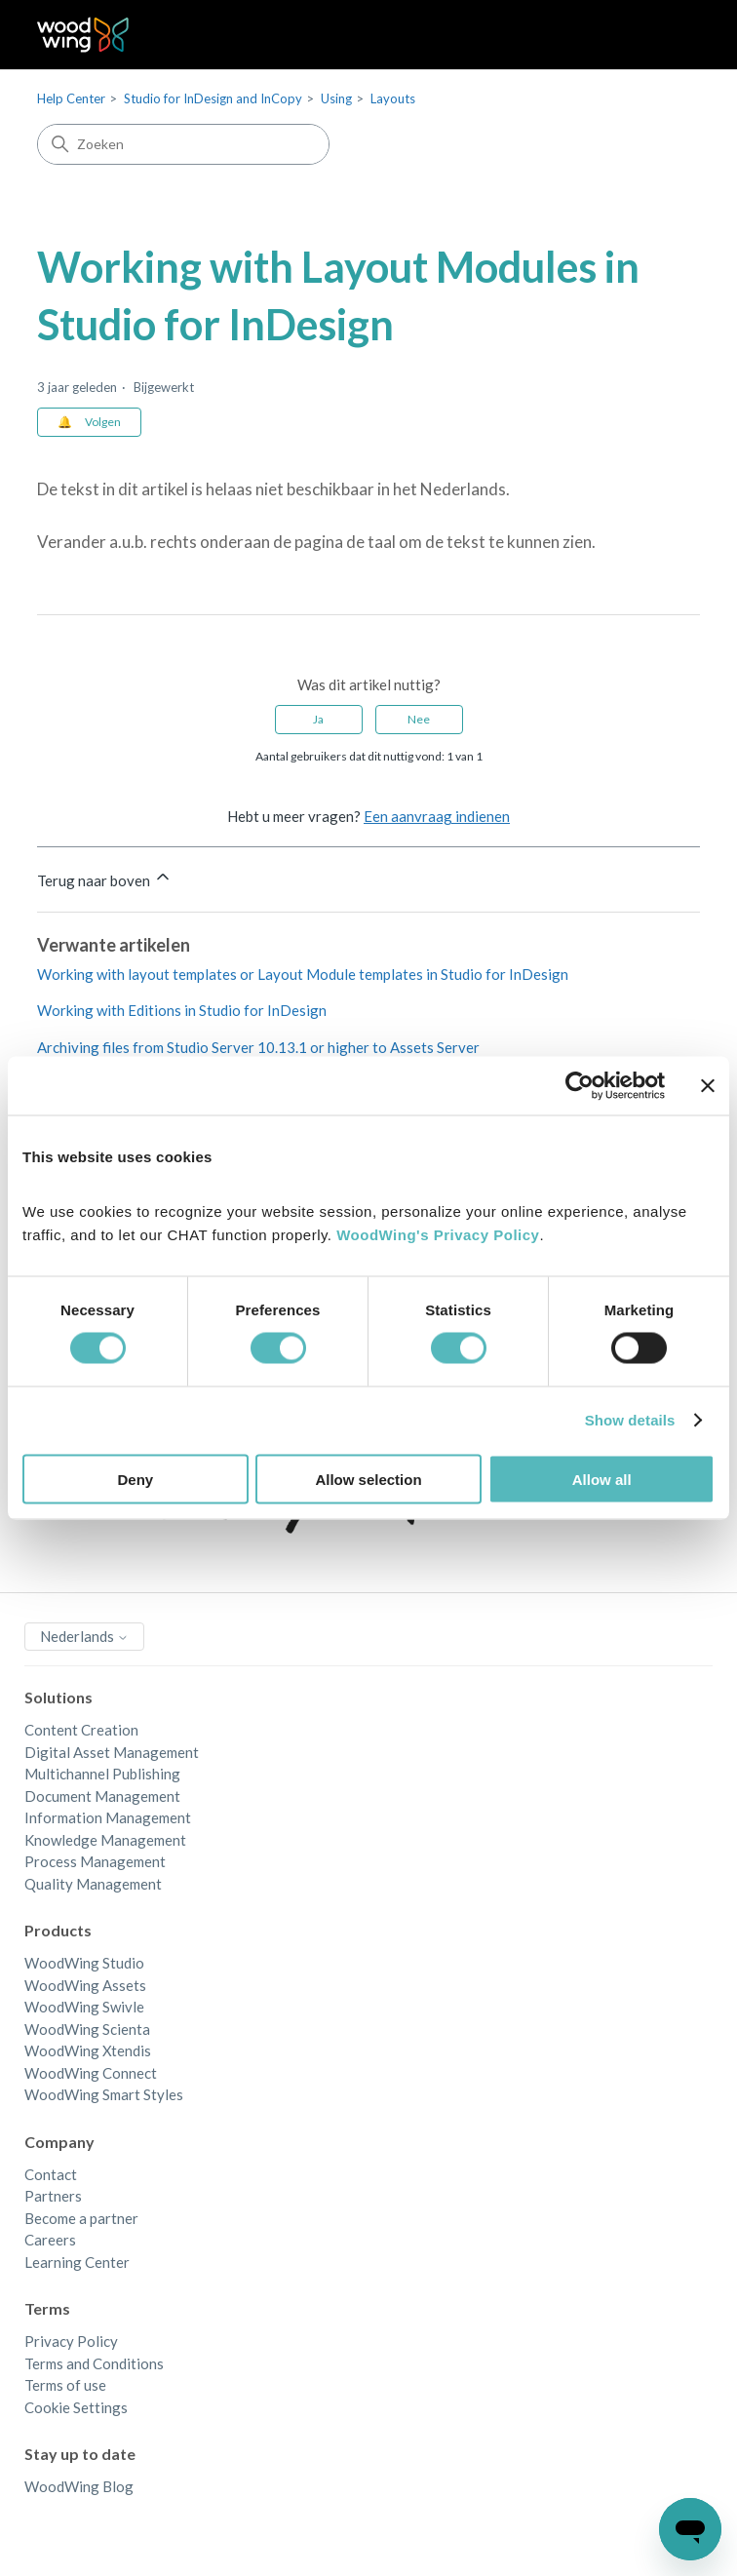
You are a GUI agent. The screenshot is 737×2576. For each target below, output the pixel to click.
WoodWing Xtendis (87, 2050)
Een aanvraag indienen (437, 816)
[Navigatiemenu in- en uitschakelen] (665, 35)
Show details (630, 1420)
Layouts (392, 98)
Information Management (107, 1817)
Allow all (602, 1478)
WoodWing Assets (85, 1985)
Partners (53, 2196)
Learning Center (77, 2262)
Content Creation (81, 1729)
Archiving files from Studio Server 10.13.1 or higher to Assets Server (258, 1047)
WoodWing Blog (79, 2486)
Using (336, 98)
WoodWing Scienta (87, 2029)
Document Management (102, 1796)
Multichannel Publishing (102, 1773)
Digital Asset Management (111, 1752)
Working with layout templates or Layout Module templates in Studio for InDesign (302, 974)
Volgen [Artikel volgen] (103, 421)
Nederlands (84, 1636)
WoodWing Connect (90, 2073)
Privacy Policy (71, 2341)
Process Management (95, 1861)
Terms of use (65, 2385)
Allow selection (368, 1478)
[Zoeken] (183, 144)
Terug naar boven (105, 878)
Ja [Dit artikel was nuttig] (318, 719)
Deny (135, 1478)
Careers (50, 2239)
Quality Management (93, 1884)
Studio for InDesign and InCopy (213, 98)
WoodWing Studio (84, 1962)
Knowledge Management (105, 1840)
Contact (50, 2174)
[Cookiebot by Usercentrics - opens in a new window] (579, 1086)
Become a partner (81, 2218)
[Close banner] (708, 1086)
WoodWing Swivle (84, 2006)
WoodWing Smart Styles (103, 2094)
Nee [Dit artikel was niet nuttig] (418, 719)
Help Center (71, 98)
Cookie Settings (76, 2407)
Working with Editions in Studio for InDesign (182, 1010)
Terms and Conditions (94, 2363)
